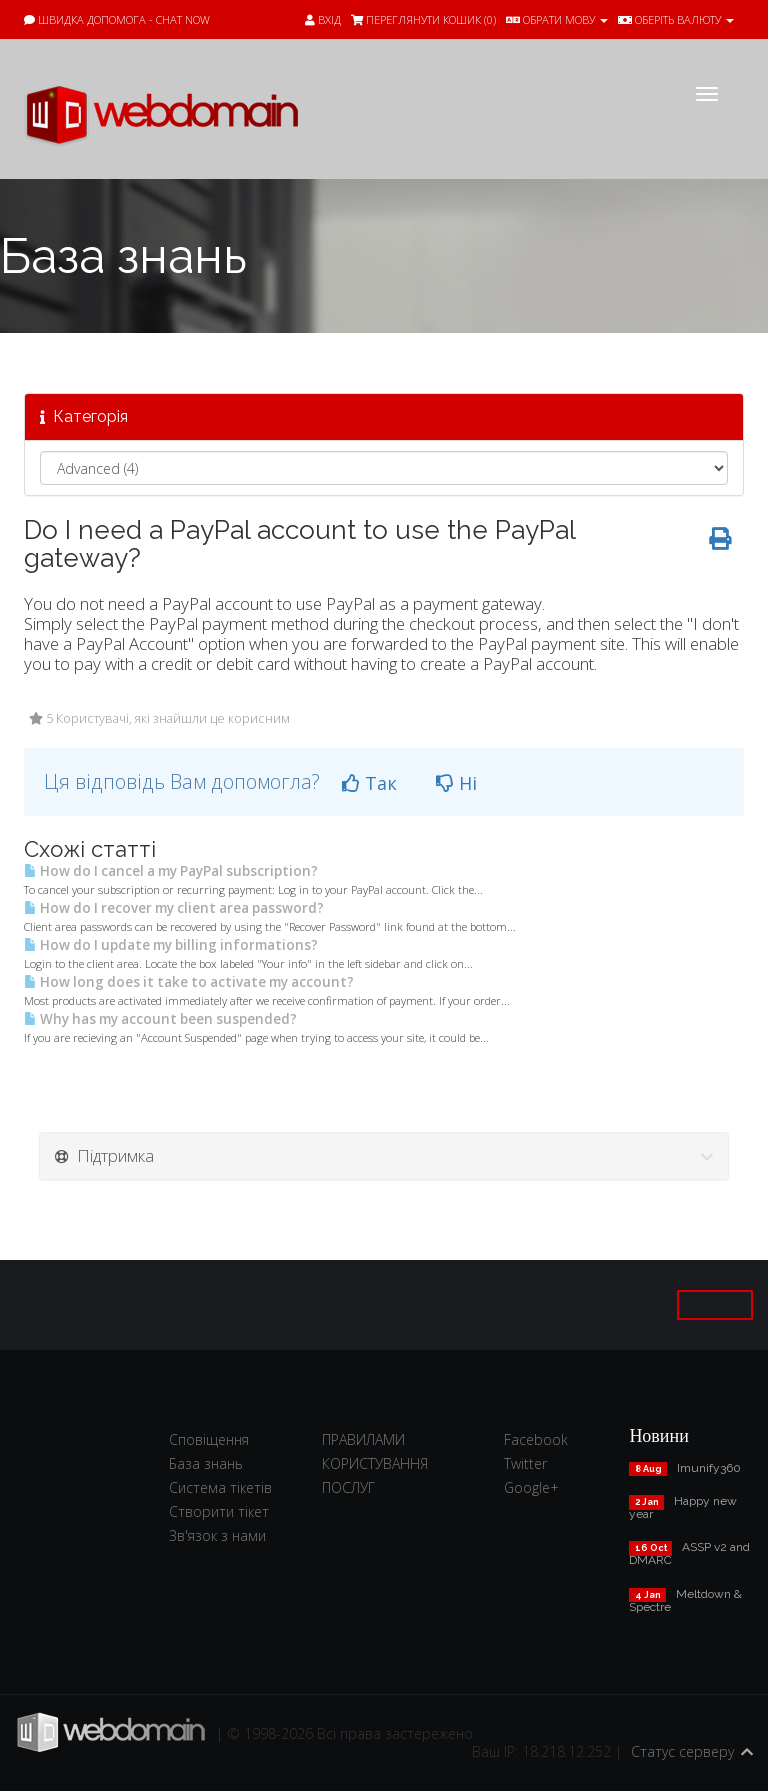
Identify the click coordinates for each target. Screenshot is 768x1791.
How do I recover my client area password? (174, 908)
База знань (206, 1463)
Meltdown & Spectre (685, 1600)
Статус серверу (682, 1751)
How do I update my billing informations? (171, 945)
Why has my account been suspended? (160, 1019)
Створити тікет (219, 1511)
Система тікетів (220, 1487)
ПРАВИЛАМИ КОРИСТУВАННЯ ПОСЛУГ (375, 1463)
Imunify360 (709, 1468)
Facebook (536, 1439)
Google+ (531, 1487)
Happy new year (683, 1507)
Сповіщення (209, 1439)
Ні (456, 783)
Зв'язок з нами (217, 1535)
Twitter (525, 1463)
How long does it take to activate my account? (189, 982)
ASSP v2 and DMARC (689, 1553)
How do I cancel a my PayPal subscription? (171, 871)
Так (369, 783)
